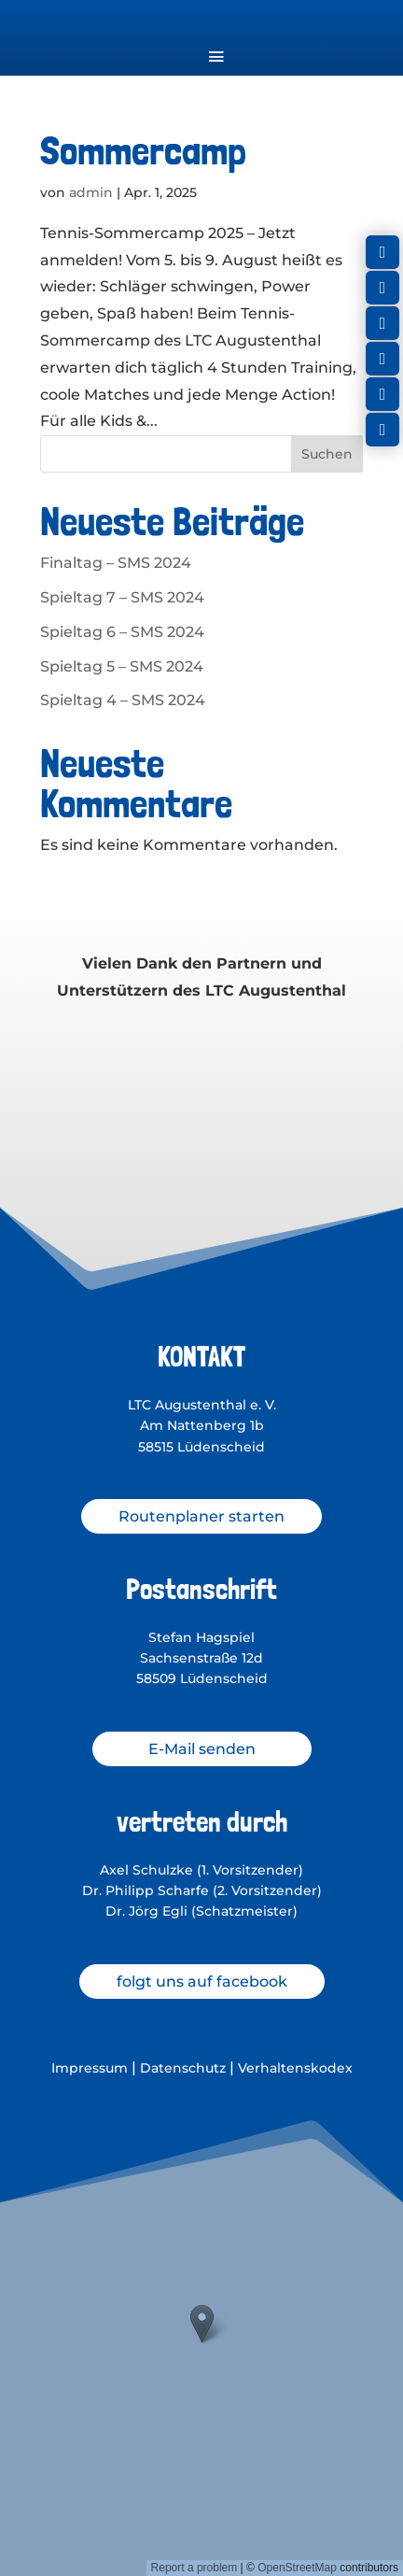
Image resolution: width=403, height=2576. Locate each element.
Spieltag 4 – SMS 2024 (122, 700)
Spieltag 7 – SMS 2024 (122, 597)
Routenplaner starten (201, 1516)
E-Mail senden (202, 1749)
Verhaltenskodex (295, 2067)
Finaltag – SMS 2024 (115, 563)
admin (91, 192)
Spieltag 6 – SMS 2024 (122, 632)
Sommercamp (143, 150)
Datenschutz (183, 2067)
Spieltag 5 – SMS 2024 (121, 666)
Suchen (327, 454)
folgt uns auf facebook (202, 1981)
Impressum (89, 2067)
